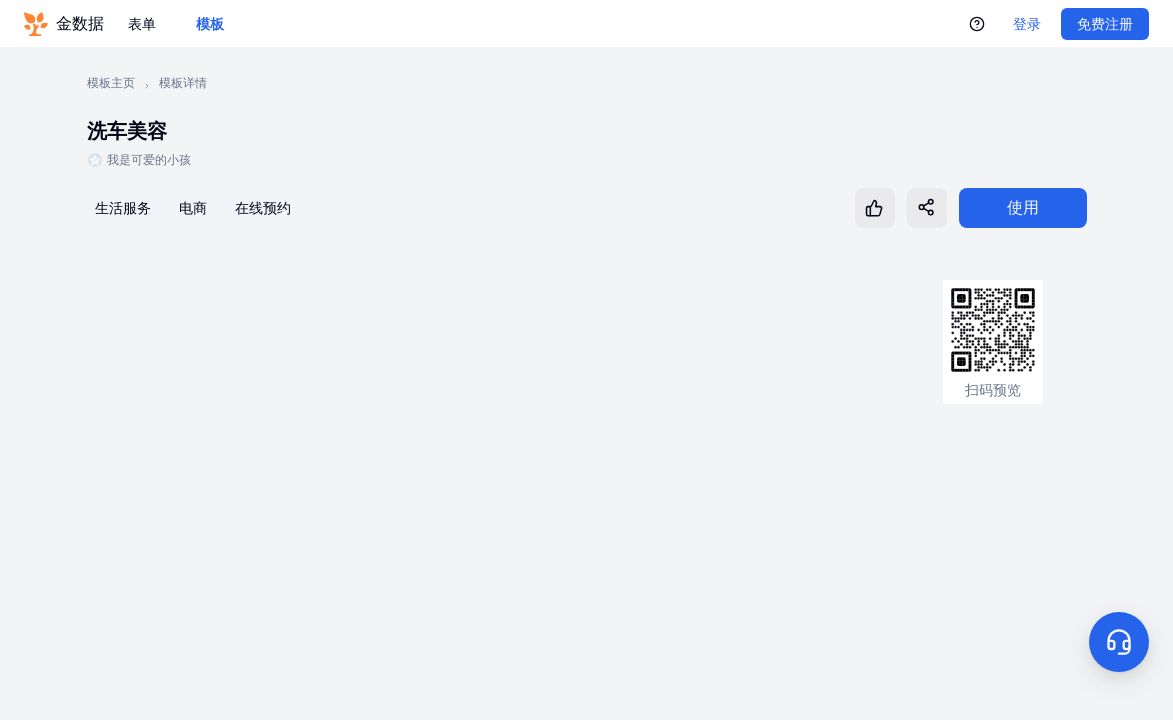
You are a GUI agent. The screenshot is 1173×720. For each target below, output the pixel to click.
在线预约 (263, 208)
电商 (193, 208)
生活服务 (123, 208)
